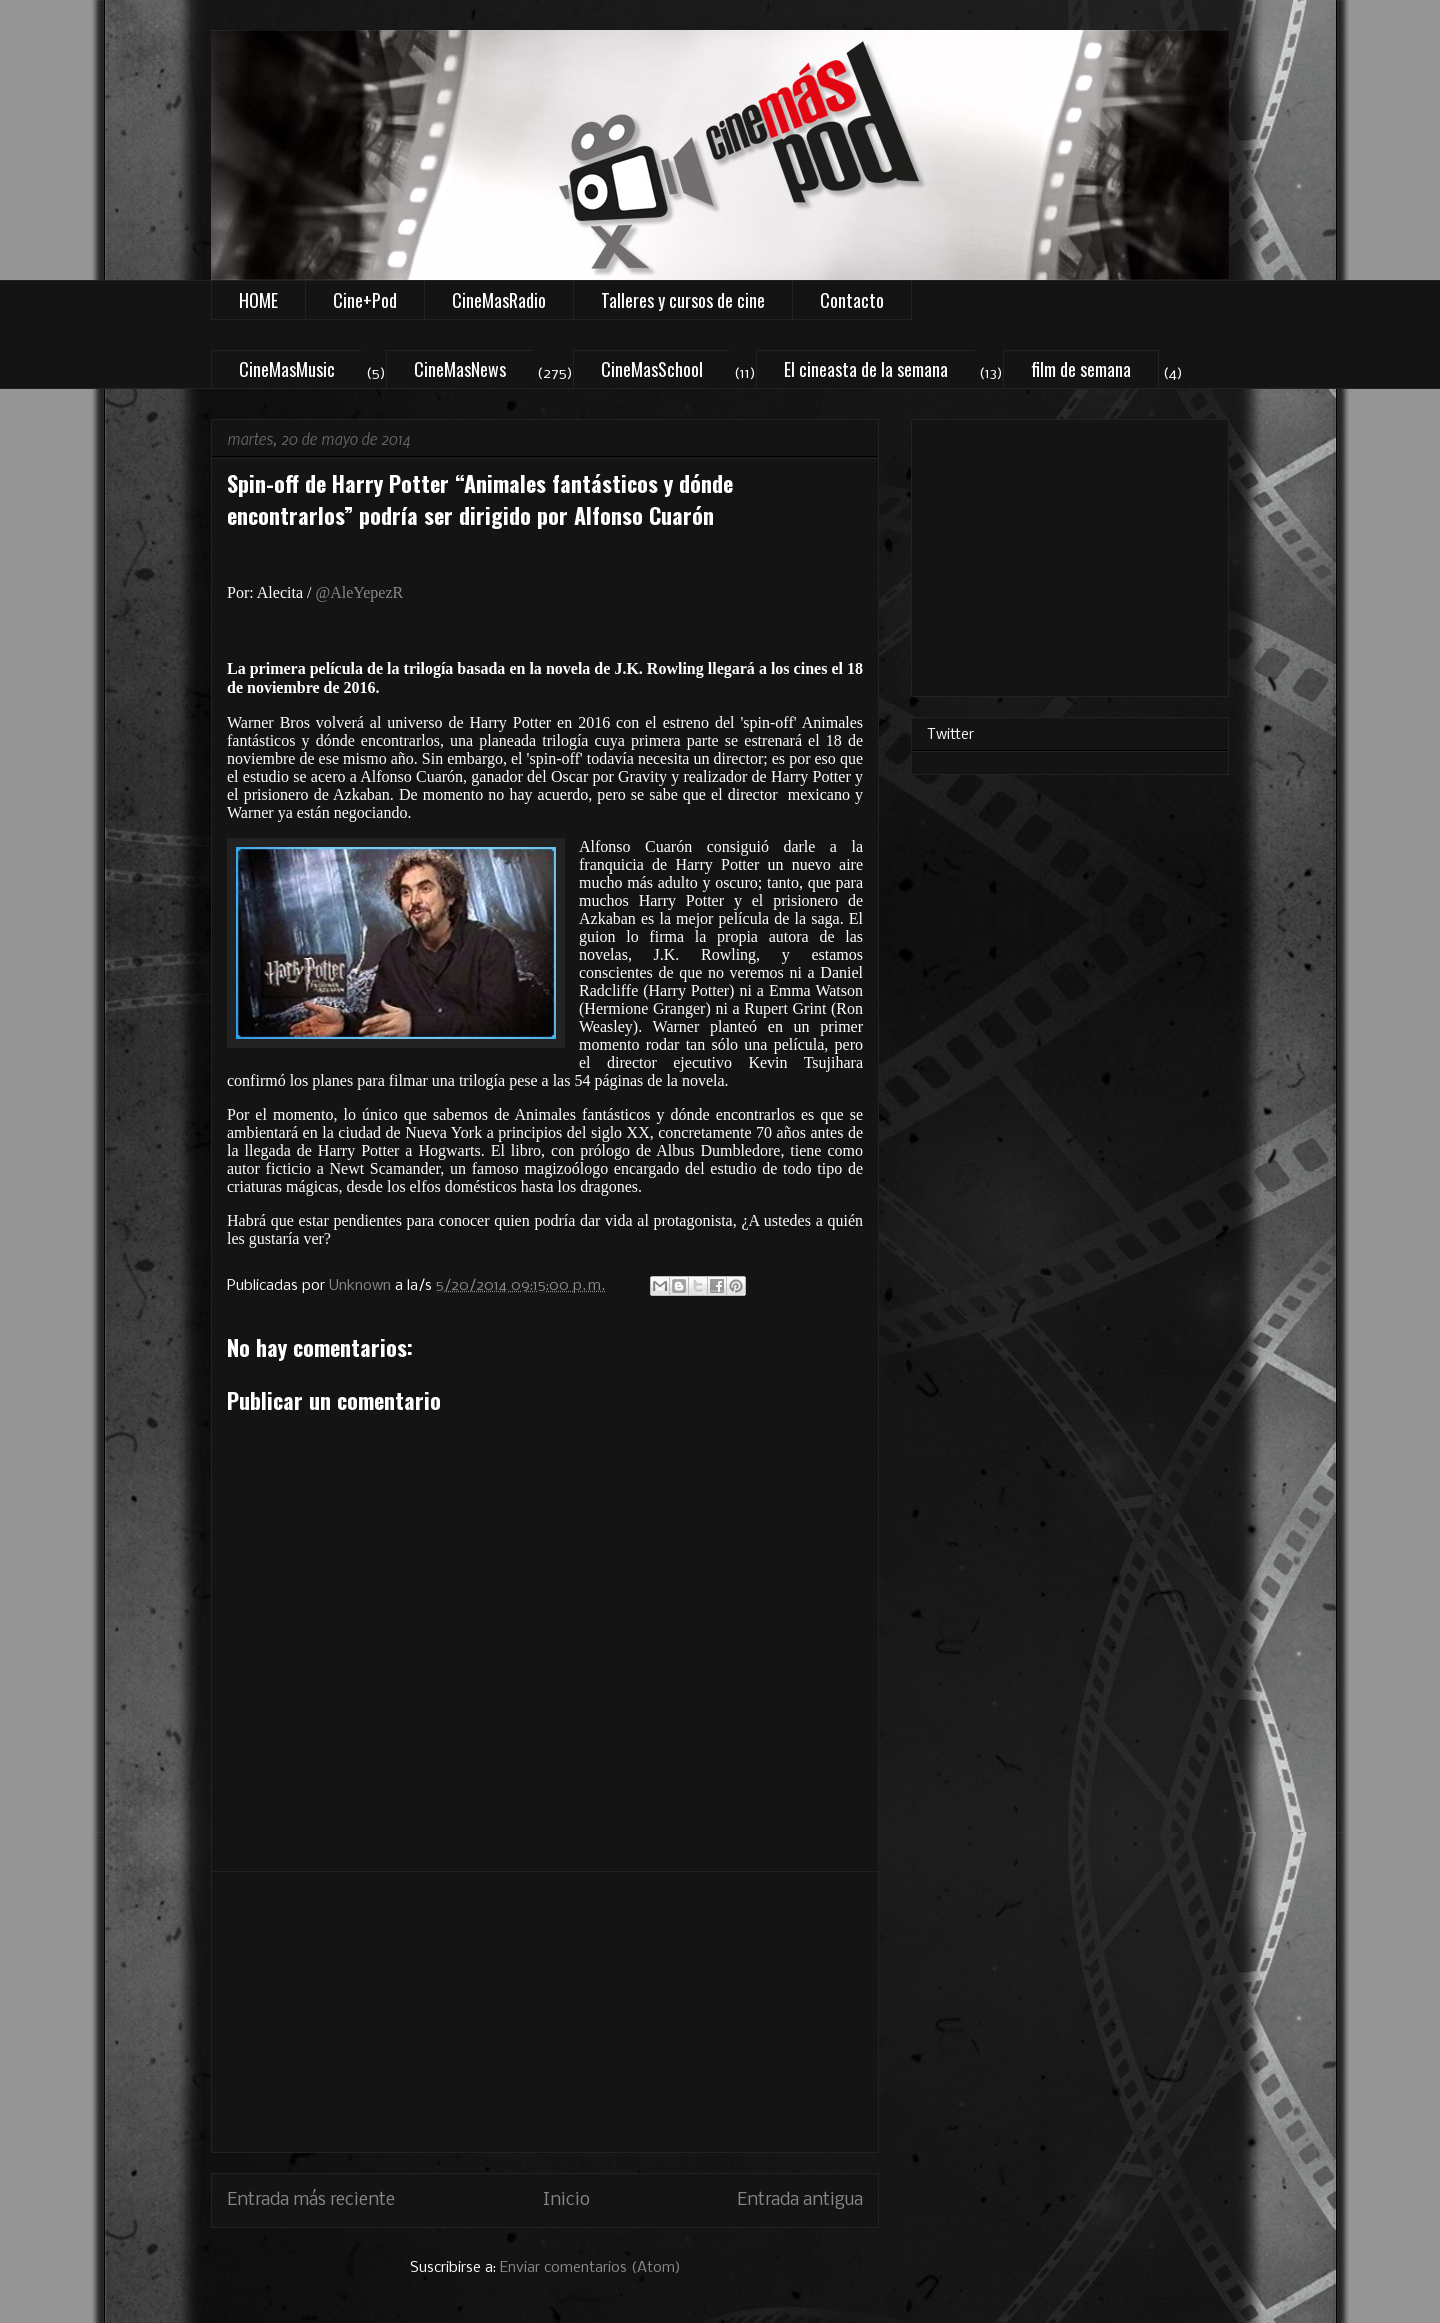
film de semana (1081, 369)
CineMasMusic (287, 369)
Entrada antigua (800, 2200)
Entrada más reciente (311, 2200)
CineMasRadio (499, 300)
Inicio (566, 2200)
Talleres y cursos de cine (683, 300)
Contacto (852, 300)
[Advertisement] (545, 2012)
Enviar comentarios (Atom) (590, 2268)
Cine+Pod (365, 300)
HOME (258, 300)
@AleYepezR (359, 592)
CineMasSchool (652, 369)
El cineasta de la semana (866, 369)
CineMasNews (460, 369)
